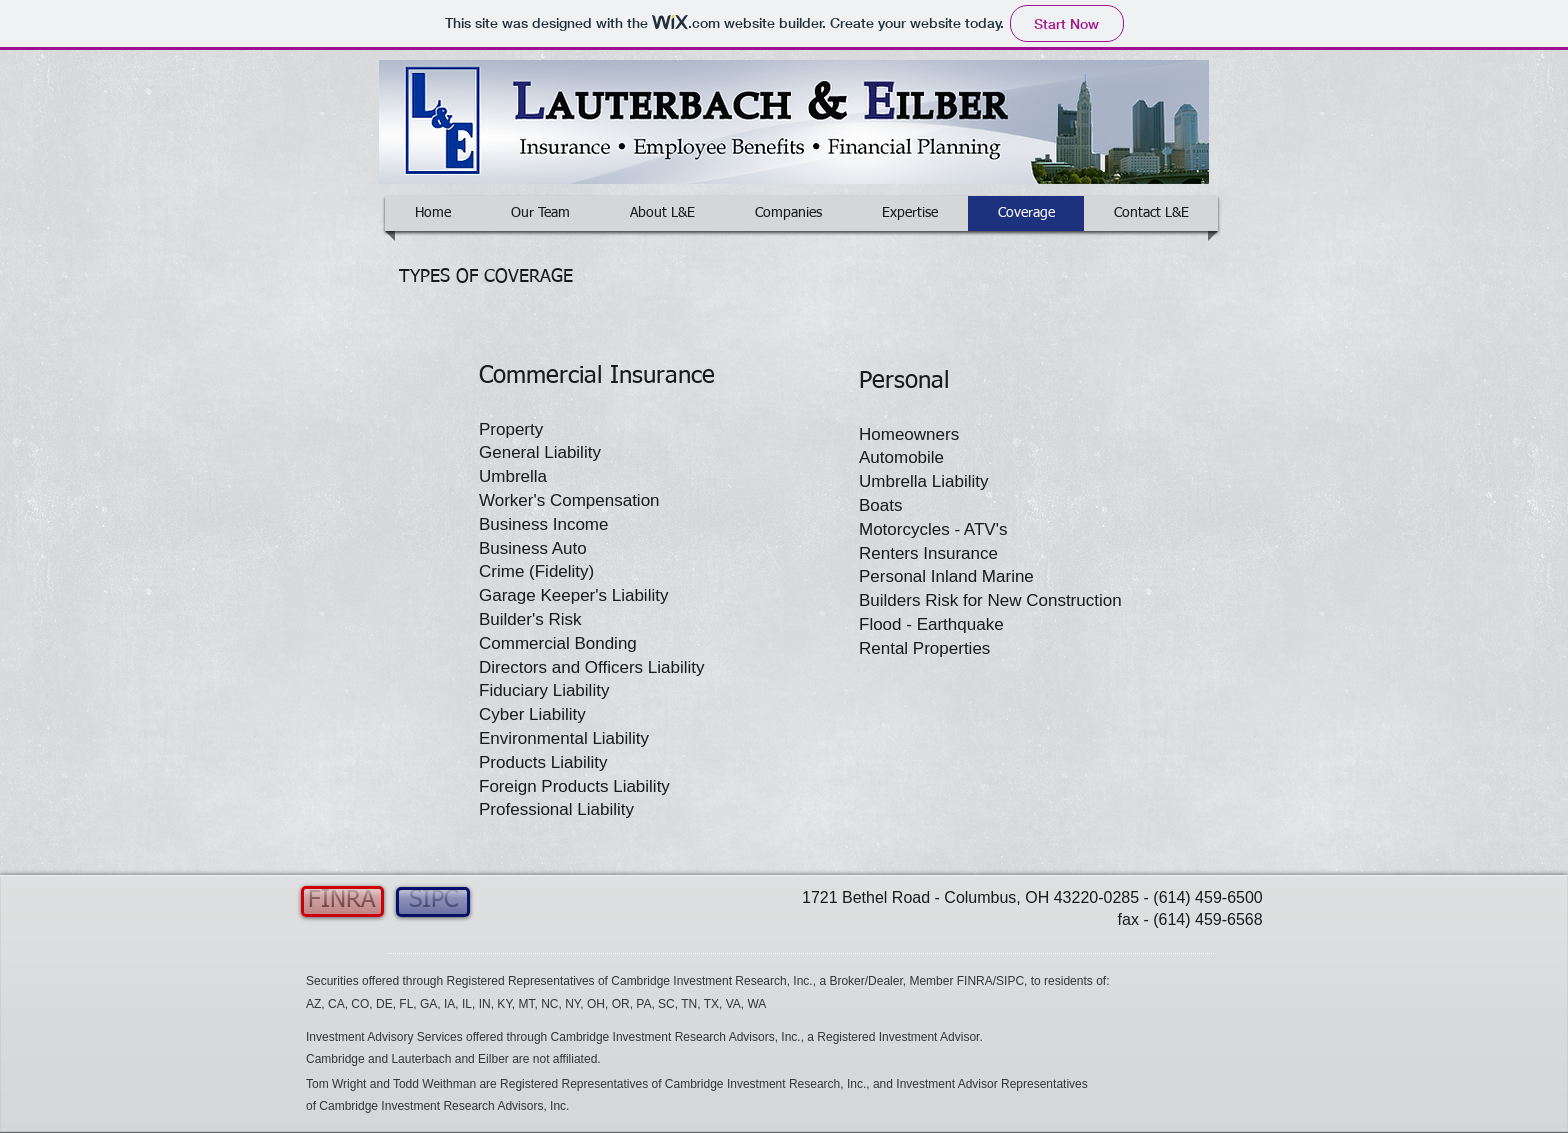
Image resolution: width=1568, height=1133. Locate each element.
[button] (741, 981)
